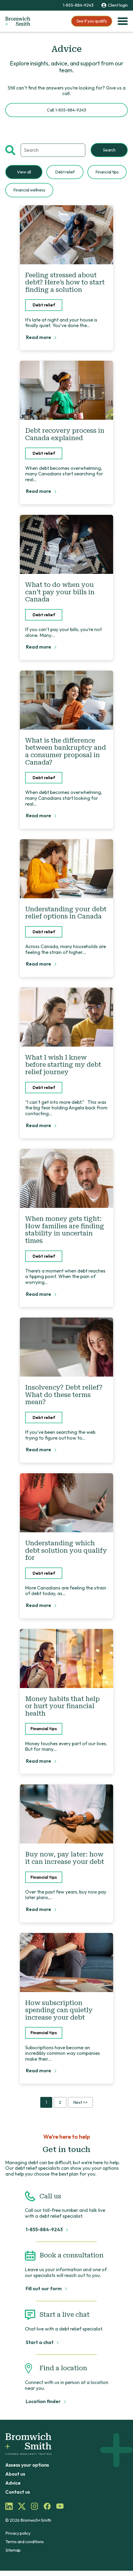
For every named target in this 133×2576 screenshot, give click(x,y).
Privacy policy (17, 2533)
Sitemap (13, 2550)
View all (24, 172)
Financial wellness (29, 190)
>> (80, 2102)
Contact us (17, 2492)
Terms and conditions (24, 2541)
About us (15, 2474)
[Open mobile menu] (123, 21)
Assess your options (27, 2465)
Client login (114, 5)
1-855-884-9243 (78, 5)
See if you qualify (91, 21)
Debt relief (65, 172)
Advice (13, 2483)
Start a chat (40, 2342)
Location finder (44, 2401)
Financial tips (107, 172)
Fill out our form (44, 2289)
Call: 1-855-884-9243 (66, 110)
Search (109, 150)
